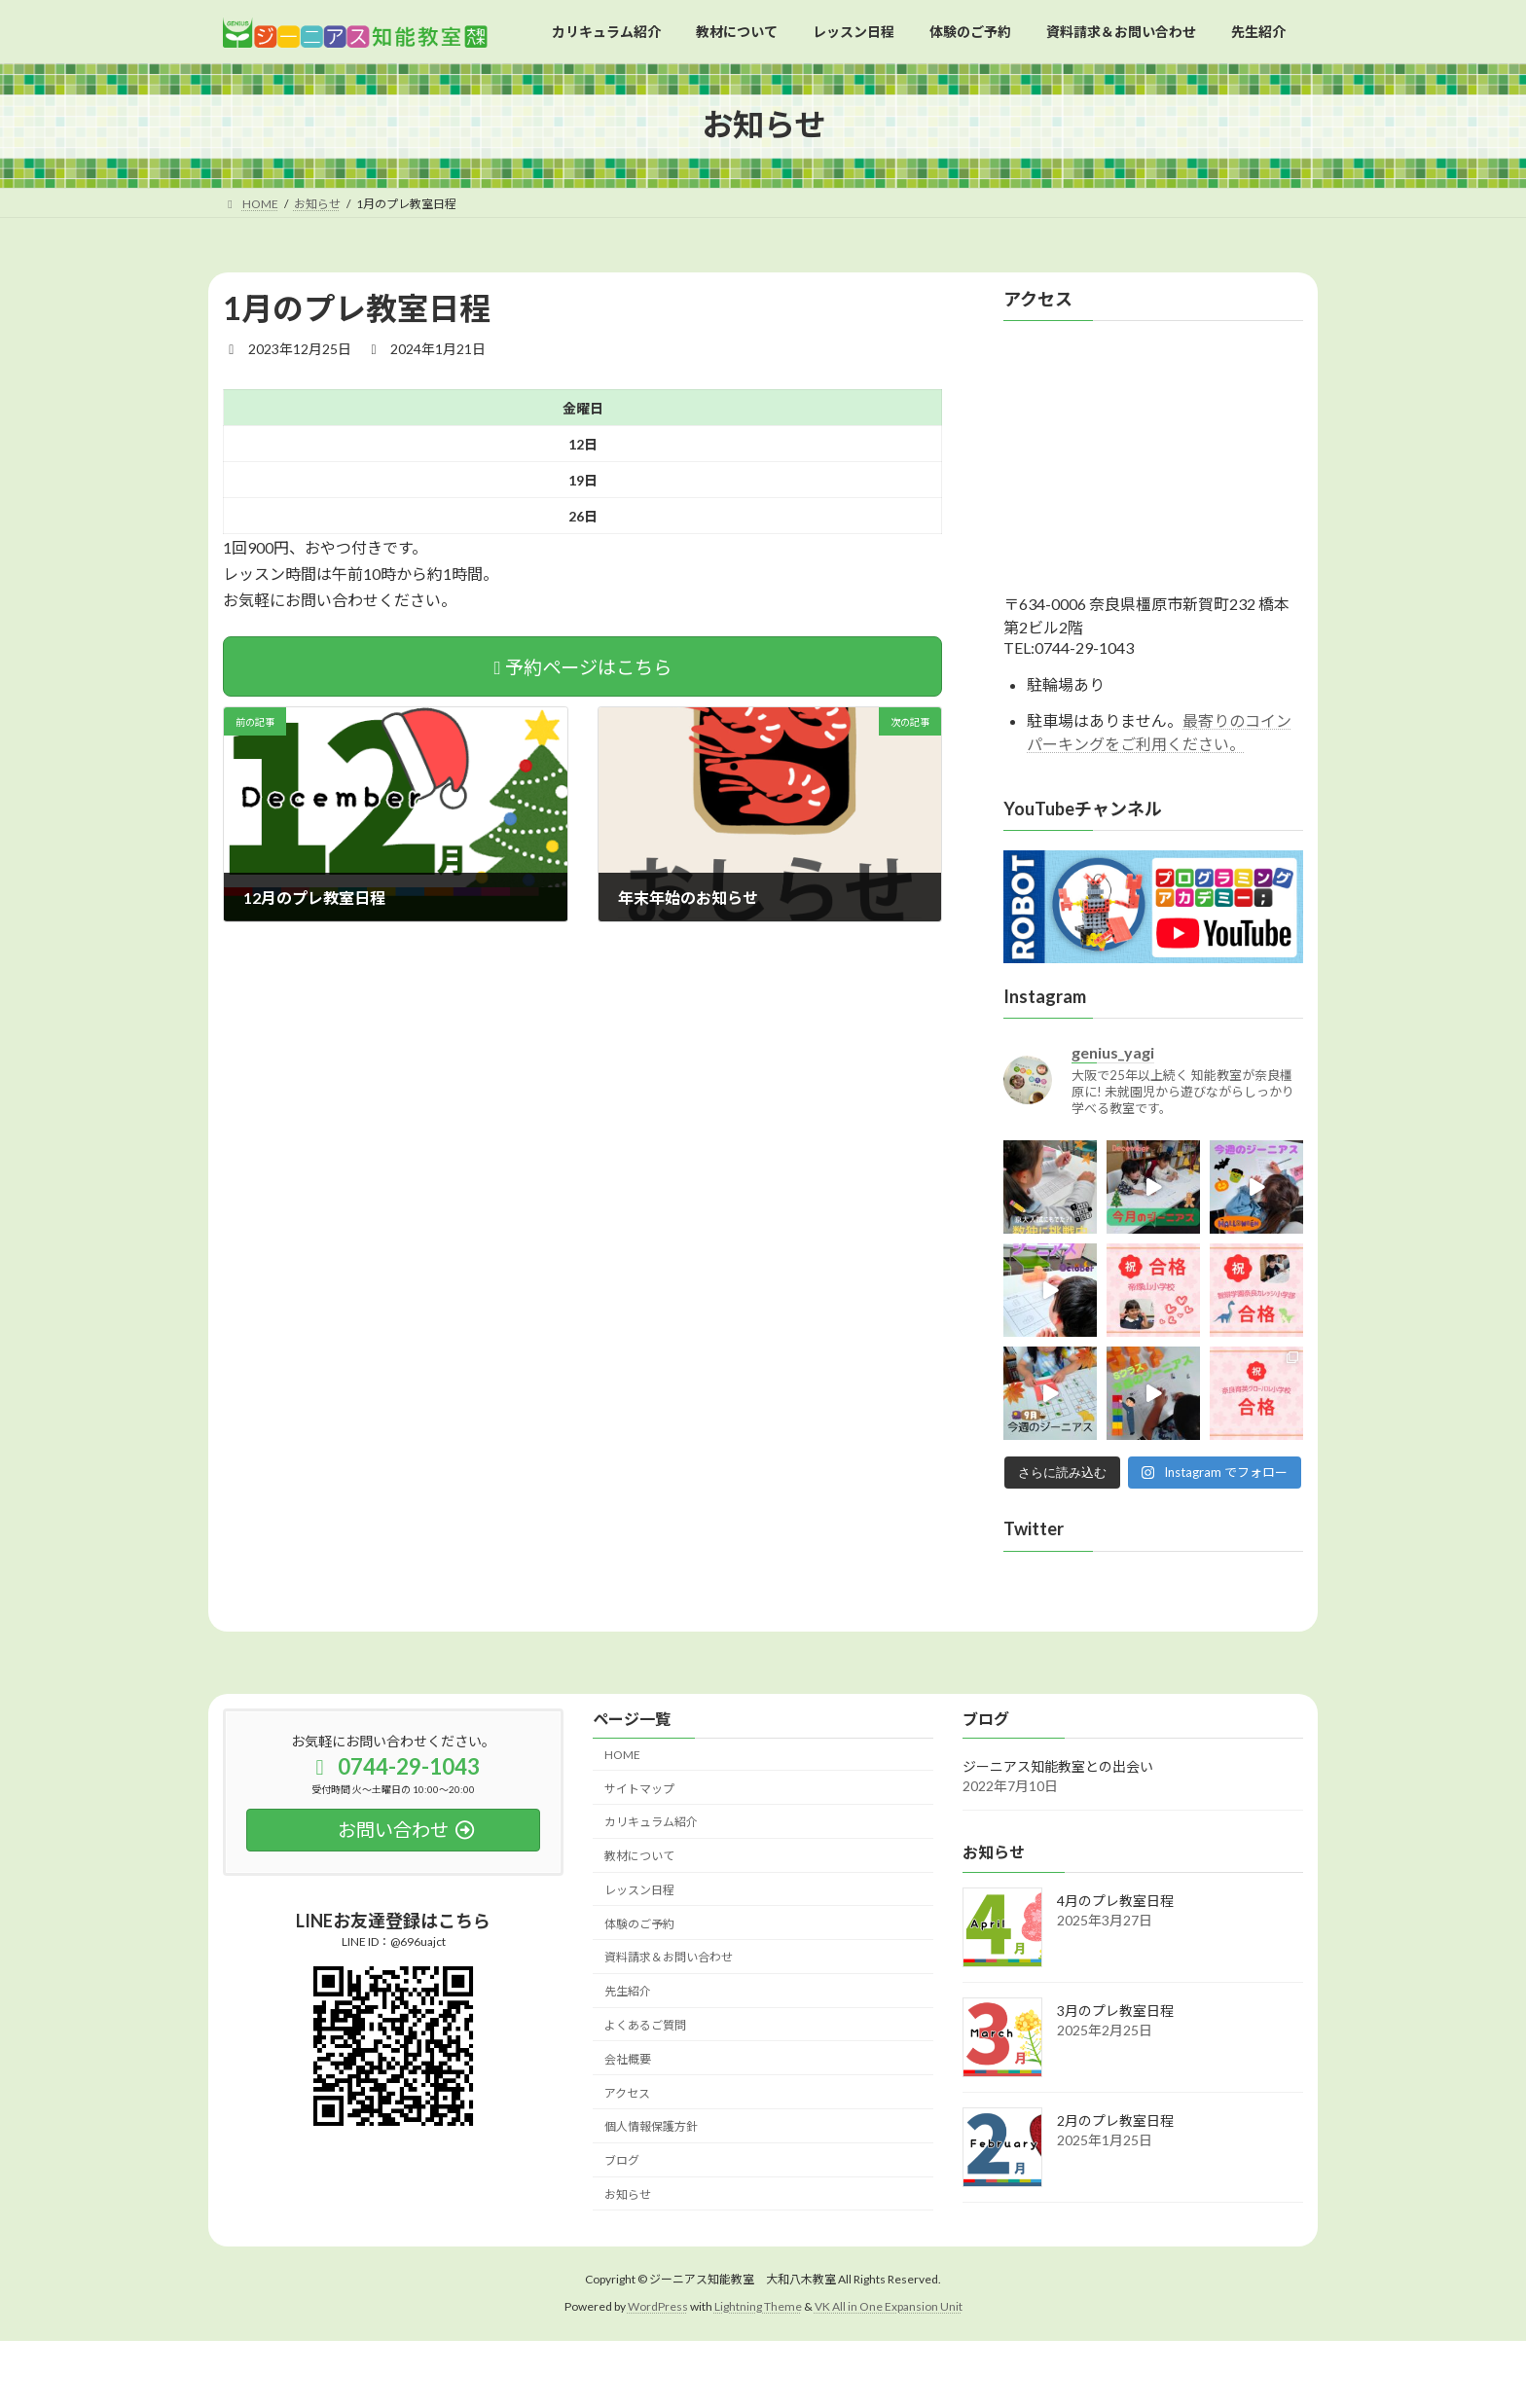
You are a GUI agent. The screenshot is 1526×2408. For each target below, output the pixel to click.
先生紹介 (627, 1991)
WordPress (658, 2306)
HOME (622, 1754)
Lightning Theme (758, 2306)
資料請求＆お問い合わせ (668, 1958)
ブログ (621, 2160)
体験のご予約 (639, 1924)
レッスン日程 (639, 1890)
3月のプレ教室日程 (1115, 2010)
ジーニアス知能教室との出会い (1058, 1767)
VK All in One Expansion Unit (889, 2306)
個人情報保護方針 (651, 2127)
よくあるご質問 (645, 2025)
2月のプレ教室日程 (1115, 2120)
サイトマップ (639, 1788)
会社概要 (627, 2059)
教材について (639, 1856)
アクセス (627, 2093)
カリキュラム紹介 (651, 1822)
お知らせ (627, 2194)
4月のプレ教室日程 (1115, 1900)
